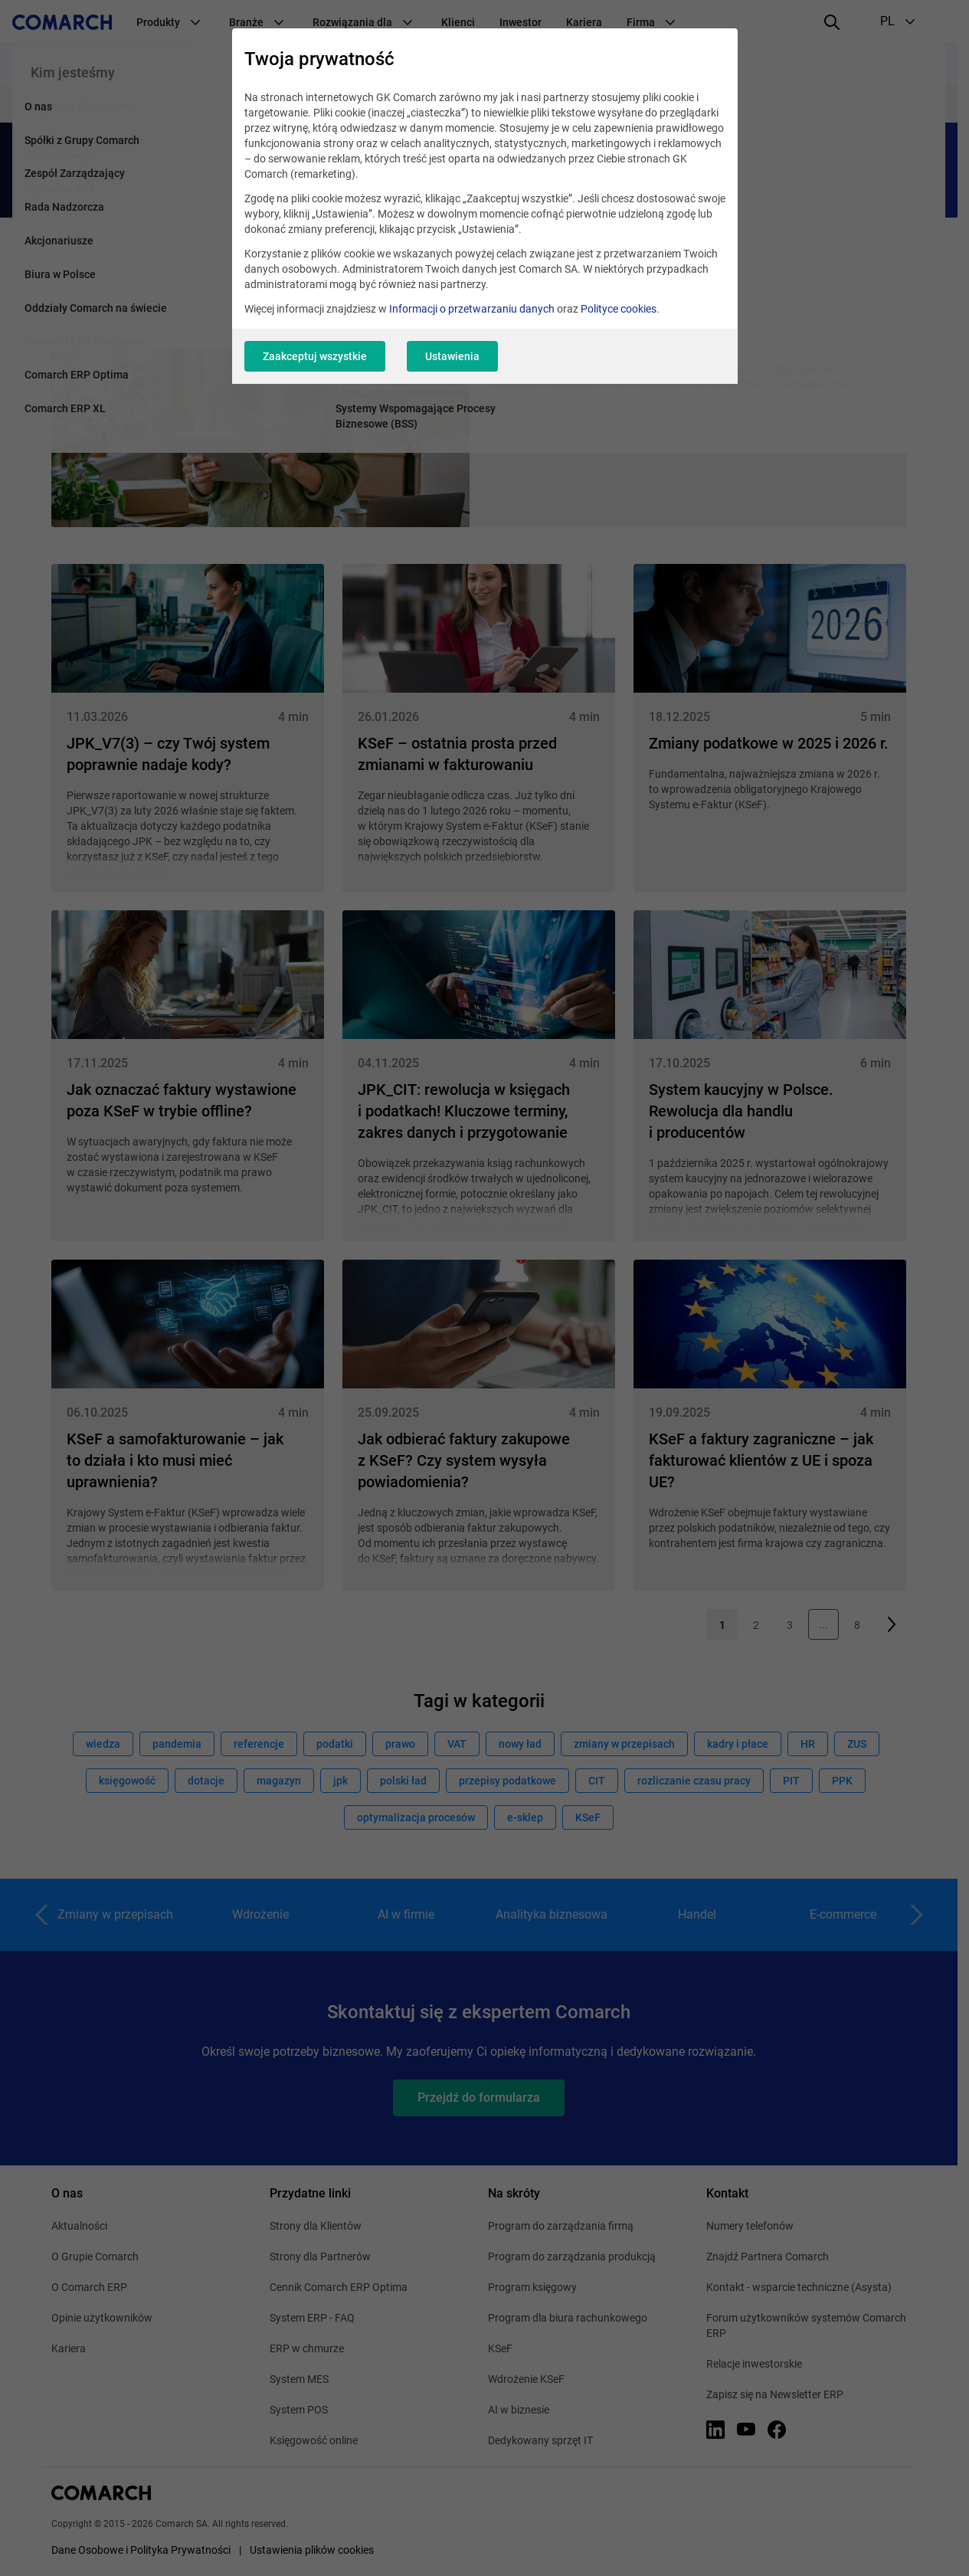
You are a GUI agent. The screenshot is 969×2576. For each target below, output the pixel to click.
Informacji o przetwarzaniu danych (472, 309)
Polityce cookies (618, 309)
